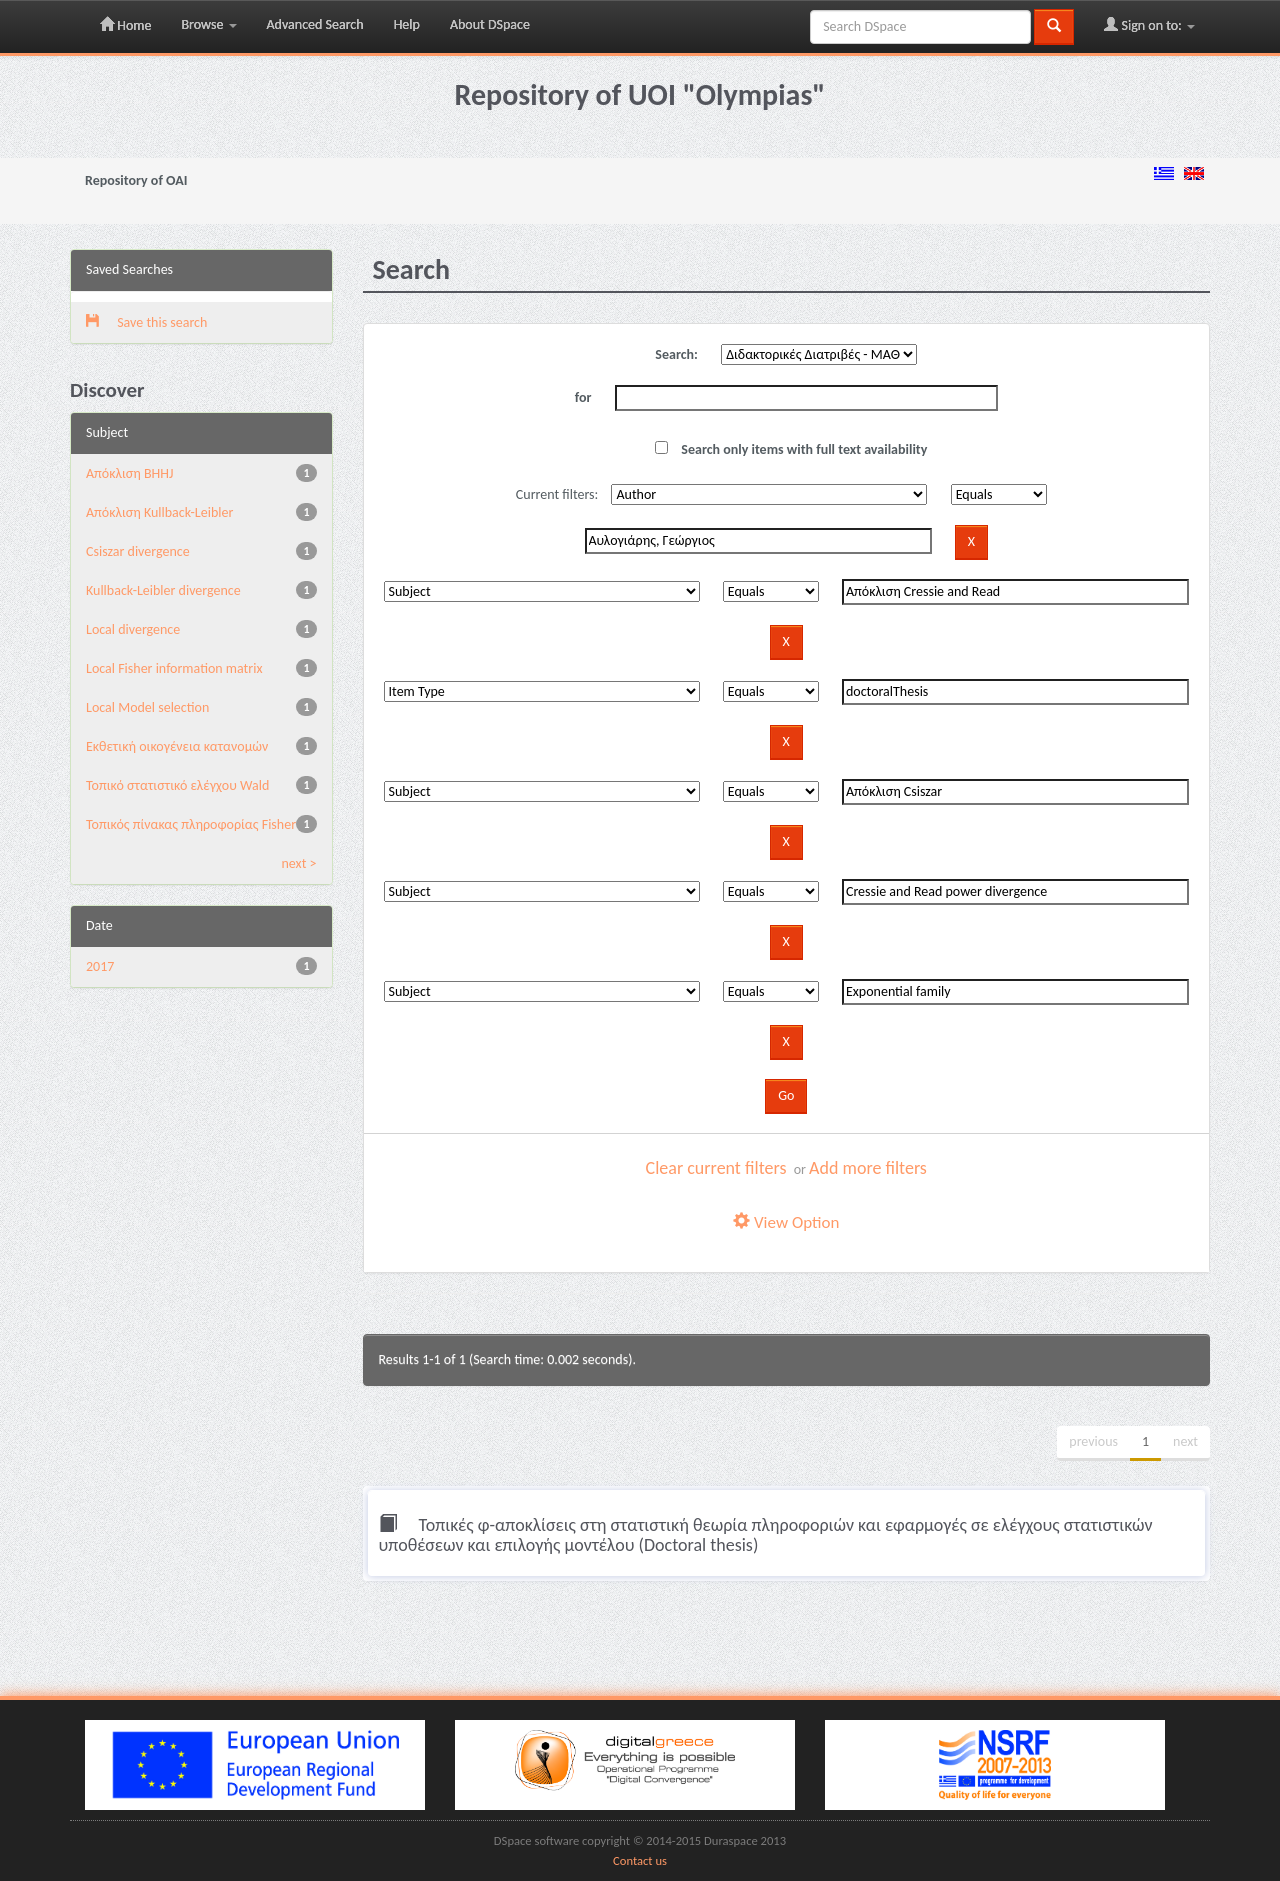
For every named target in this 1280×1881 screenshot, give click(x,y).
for (583, 397)
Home (125, 25)
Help (407, 24)
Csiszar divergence (138, 551)
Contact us (640, 1860)
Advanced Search (315, 24)
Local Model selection (147, 707)
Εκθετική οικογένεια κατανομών (177, 746)
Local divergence (133, 629)
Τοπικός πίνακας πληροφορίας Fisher (191, 824)
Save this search (146, 322)
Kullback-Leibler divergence (163, 590)
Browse (208, 24)
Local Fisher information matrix (174, 668)
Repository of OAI (136, 180)
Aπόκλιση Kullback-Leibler (159, 512)
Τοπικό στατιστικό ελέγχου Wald (177, 785)
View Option (786, 1222)
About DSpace (490, 24)
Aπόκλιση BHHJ (129, 473)
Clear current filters (716, 1168)
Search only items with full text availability (791, 449)
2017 (100, 966)
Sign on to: (1149, 25)
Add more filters (868, 1168)
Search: (676, 354)
